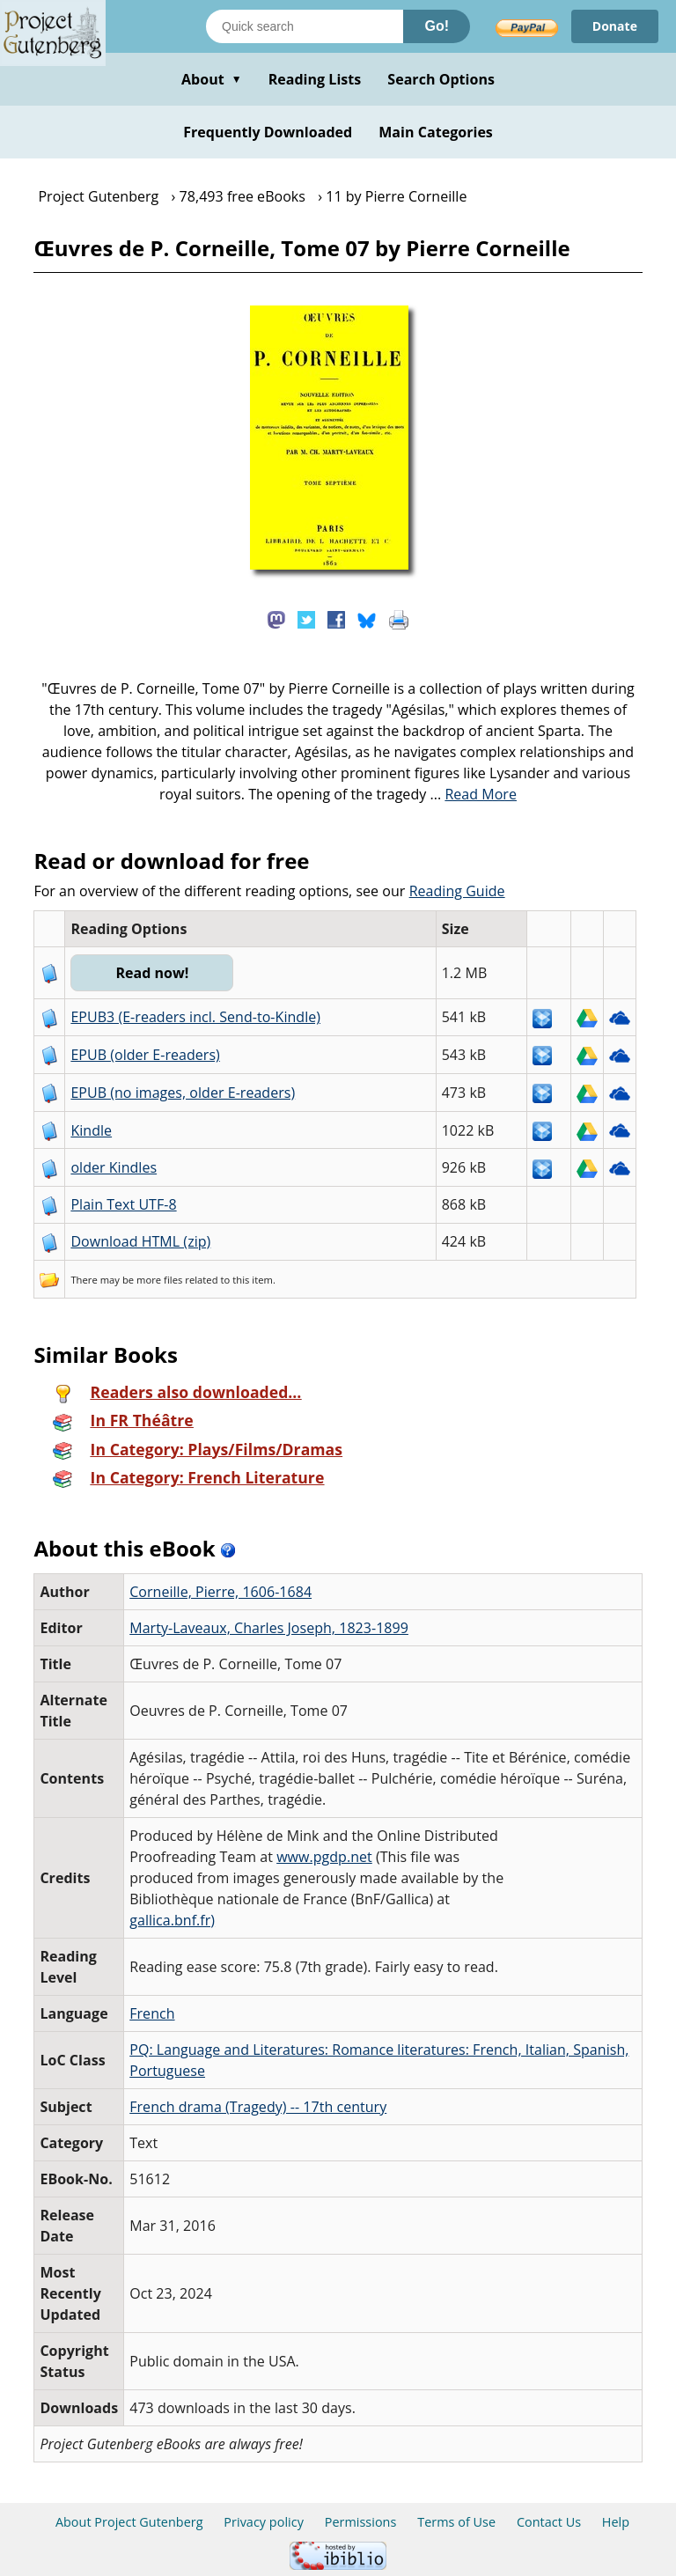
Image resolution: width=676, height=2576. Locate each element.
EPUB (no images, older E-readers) (182, 1092)
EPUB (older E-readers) (144, 1054)
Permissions (361, 2521)
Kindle (91, 1130)
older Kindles (113, 1167)
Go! (436, 25)
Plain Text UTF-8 (123, 1204)
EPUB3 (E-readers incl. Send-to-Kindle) (195, 1017)
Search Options (441, 79)
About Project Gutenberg (129, 2521)
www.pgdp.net (324, 1856)
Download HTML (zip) (140, 1241)
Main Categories (435, 132)
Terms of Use (456, 2521)
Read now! (151, 973)
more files (159, 1279)
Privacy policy (264, 2521)
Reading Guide (457, 891)
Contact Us (549, 2521)
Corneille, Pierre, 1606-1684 (220, 1591)
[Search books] (304, 26)
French (151, 2013)
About (211, 79)
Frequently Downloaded (267, 132)
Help (615, 2521)
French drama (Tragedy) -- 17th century (257, 2106)
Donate (614, 26)
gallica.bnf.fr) (172, 1920)
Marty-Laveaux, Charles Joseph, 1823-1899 (268, 1628)
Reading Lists (315, 79)
